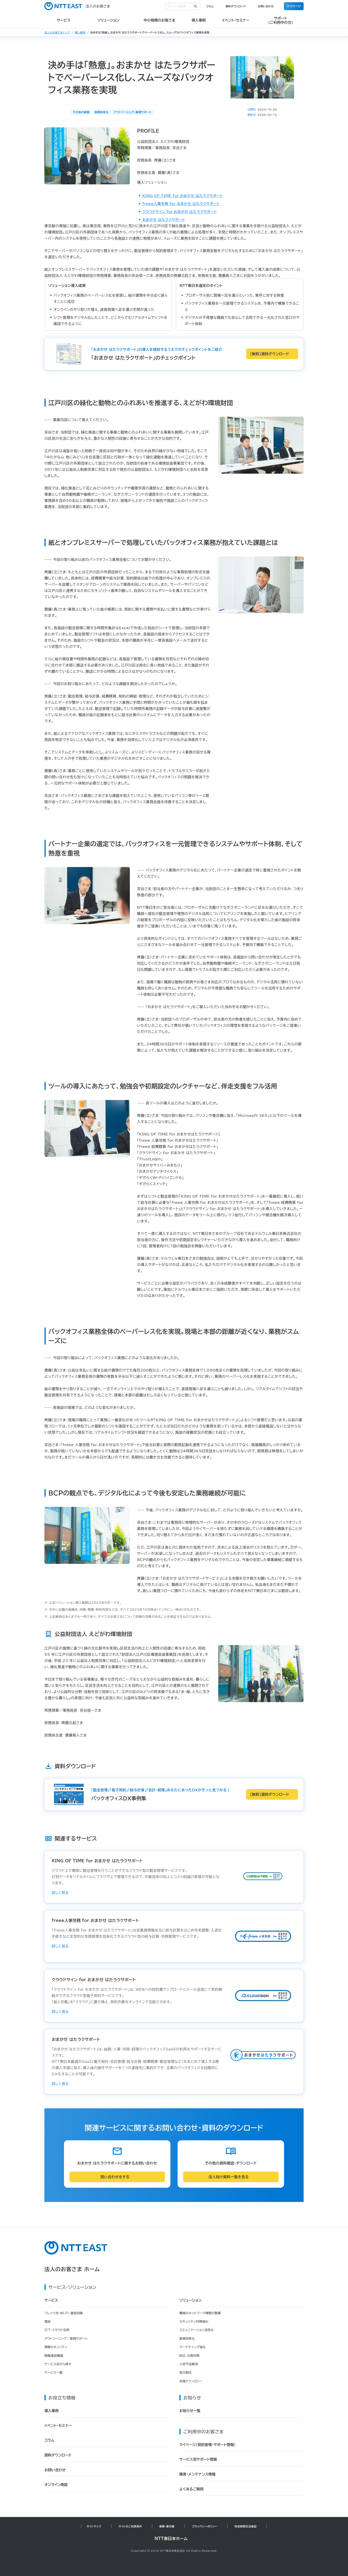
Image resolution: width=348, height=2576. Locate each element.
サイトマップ (94, 2526)
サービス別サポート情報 (198, 2459)
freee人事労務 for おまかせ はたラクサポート (181, 203)
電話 (47, 2321)
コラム (210, 6)
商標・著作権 (166, 2526)
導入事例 (80, 32)
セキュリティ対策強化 (193, 2321)
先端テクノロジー (191, 2381)
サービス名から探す (57, 2364)
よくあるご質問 (191, 2489)
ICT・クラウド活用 (56, 2330)
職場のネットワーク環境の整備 (200, 2313)
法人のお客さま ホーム (72, 2269)
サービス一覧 (53, 2372)
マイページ (294, 6)
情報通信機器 (53, 2355)
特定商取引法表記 (246, 2526)
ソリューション (190, 2300)
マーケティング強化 (192, 2347)
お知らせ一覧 (189, 2410)
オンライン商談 (56, 2484)
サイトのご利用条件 (130, 2526)
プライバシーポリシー (204, 2526)
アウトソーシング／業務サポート (65, 2338)
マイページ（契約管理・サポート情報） (207, 2444)
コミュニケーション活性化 (196, 2330)
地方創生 (185, 2372)
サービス (51, 2300)
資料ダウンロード (235, 6)
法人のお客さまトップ (57, 32)
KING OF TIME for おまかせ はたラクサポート (182, 195)
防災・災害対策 (189, 2355)
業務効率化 (187, 2338)
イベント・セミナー (58, 2425)
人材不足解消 (188, 2364)
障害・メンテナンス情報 (197, 2474)
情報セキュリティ (55, 2347)
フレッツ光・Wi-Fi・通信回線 (63, 2313)
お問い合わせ (266, 6)
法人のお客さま (77, 6)
